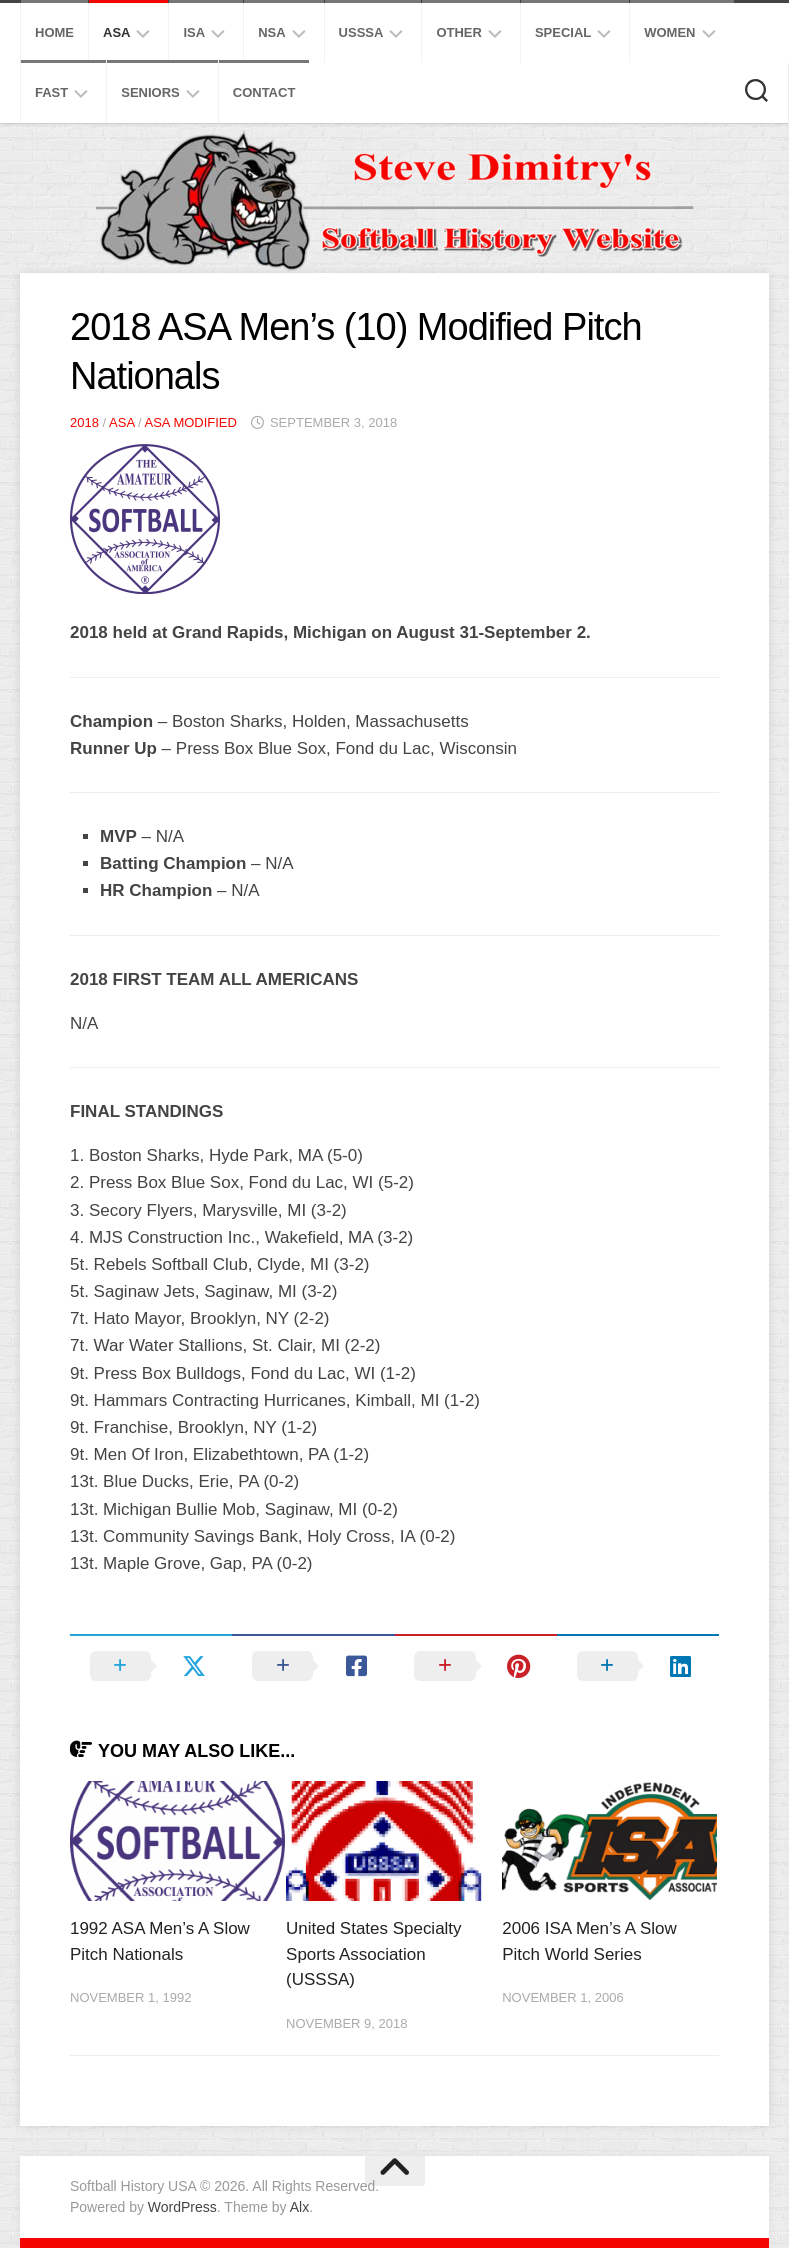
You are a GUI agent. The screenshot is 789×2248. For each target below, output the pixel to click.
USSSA (361, 32)
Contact (264, 92)
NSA (271, 32)
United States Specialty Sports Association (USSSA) (374, 1954)
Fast (51, 92)
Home (54, 32)
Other (459, 32)
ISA (194, 32)
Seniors (150, 92)
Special (563, 32)
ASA (116, 32)
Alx (299, 2207)
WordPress (182, 2207)
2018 (84, 422)
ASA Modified (190, 422)
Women (669, 32)
